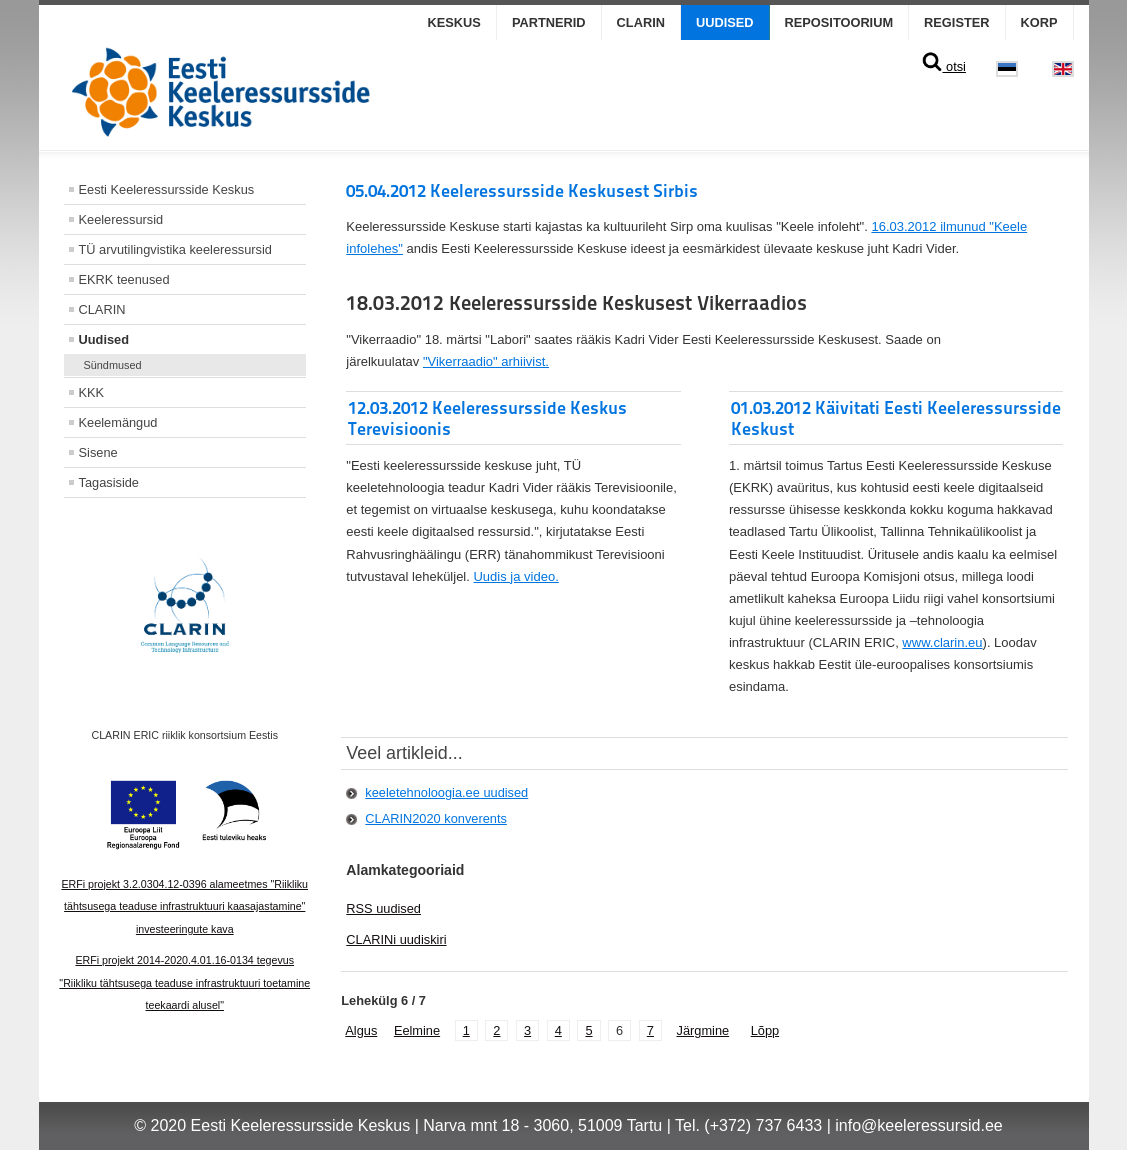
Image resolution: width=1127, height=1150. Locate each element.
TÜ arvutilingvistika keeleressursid (175, 249)
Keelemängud (118, 422)
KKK (92, 392)
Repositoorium (839, 22)
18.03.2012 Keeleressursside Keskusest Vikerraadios (576, 303)
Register (956, 22)
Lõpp (765, 1030)
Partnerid (549, 22)
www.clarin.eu (942, 642)
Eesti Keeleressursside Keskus (167, 189)
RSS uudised (383, 908)
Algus (361, 1030)
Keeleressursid (121, 219)
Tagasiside (109, 482)
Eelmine (417, 1030)
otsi (943, 66)
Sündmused (113, 365)
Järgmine (702, 1030)
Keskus (454, 22)
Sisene (98, 452)
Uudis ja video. (515, 576)
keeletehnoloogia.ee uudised (446, 792)
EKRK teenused (124, 279)
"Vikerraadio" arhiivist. (486, 361)
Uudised (725, 22)
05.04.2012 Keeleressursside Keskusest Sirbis (522, 190)
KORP (1039, 22)
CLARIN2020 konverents (436, 818)
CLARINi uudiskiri (396, 939)
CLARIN (641, 22)
